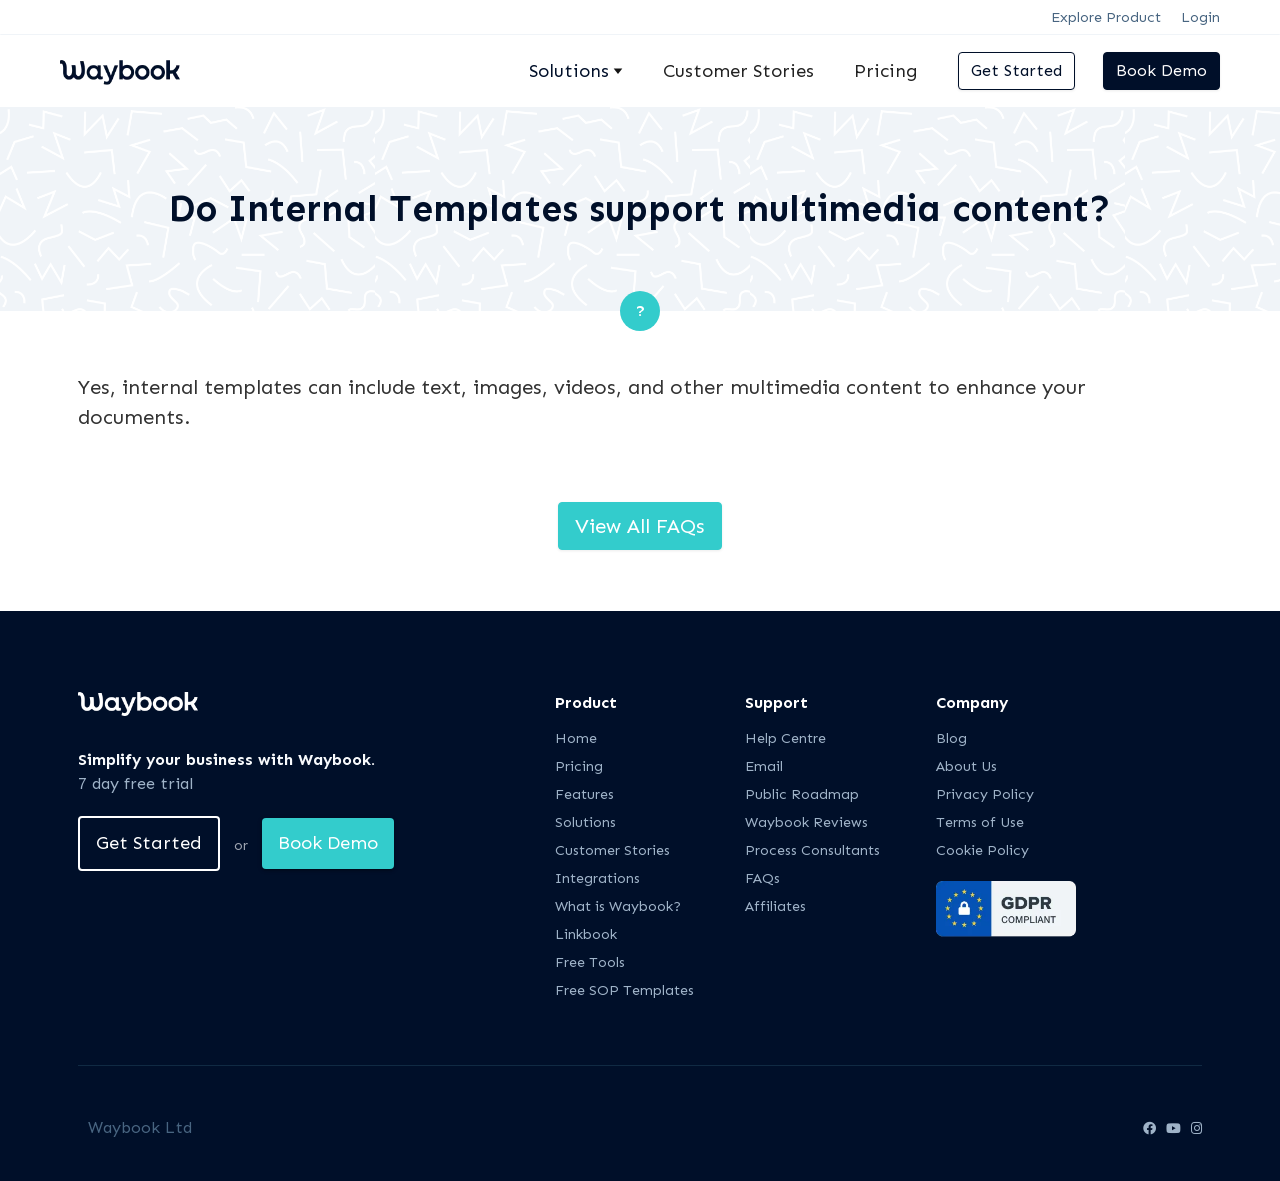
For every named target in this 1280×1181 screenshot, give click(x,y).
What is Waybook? (618, 906)
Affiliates (775, 906)
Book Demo (1161, 70)
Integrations (597, 878)
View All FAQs (640, 526)
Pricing (886, 71)
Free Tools (590, 962)
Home (576, 738)
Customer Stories (738, 71)
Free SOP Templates (624, 990)
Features (584, 794)
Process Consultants (812, 850)
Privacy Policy (985, 794)
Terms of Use (980, 822)
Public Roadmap (802, 794)
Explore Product (1106, 17)
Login (1200, 17)
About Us (966, 766)
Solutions (585, 822)
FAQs (762, 878)
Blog (951, 738)
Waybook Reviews (806, 822)
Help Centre (785, 738)
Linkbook (586, 934)
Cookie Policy (982, 850)
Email (764, 766)
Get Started (1016, 70)
